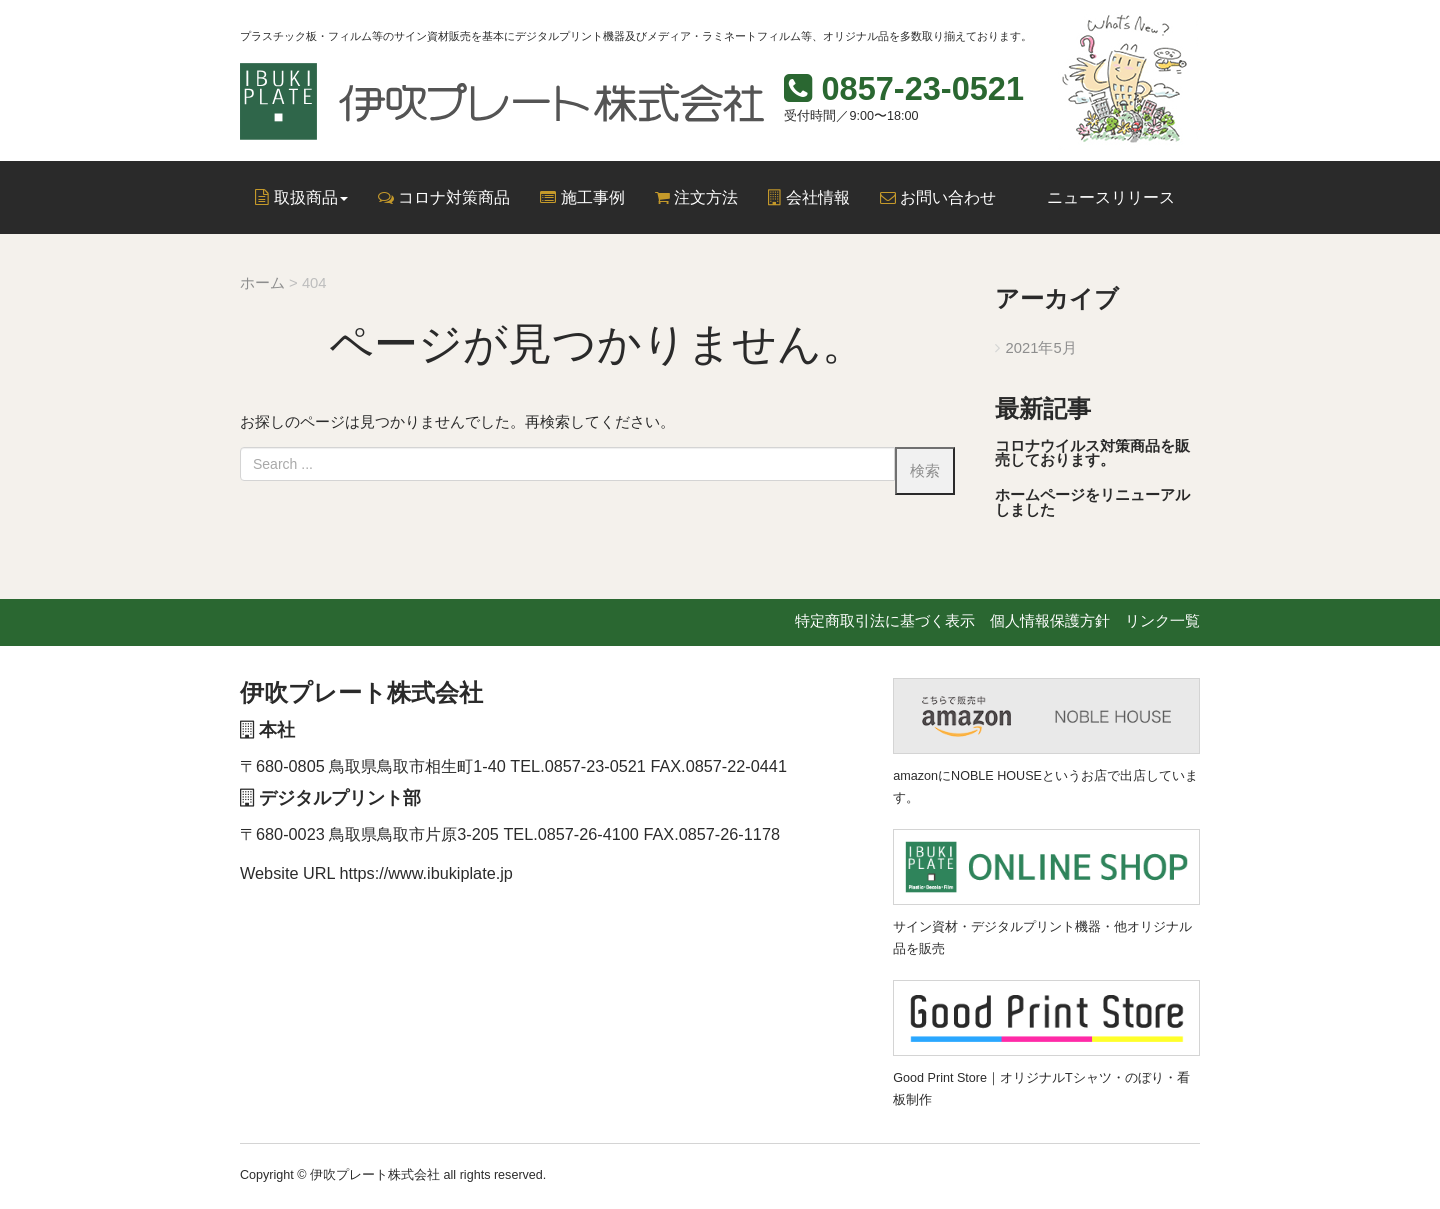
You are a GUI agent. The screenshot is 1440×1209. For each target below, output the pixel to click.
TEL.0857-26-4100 (571, 834)
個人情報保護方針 (1050, 621)
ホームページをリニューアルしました (1092, 502)
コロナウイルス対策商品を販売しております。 (1092, 453)
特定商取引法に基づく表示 (885, 621)
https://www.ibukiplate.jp (426, 873)
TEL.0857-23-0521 (578, 766)
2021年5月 (1041, 348)
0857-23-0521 (922, 89)
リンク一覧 (1162, 621)
